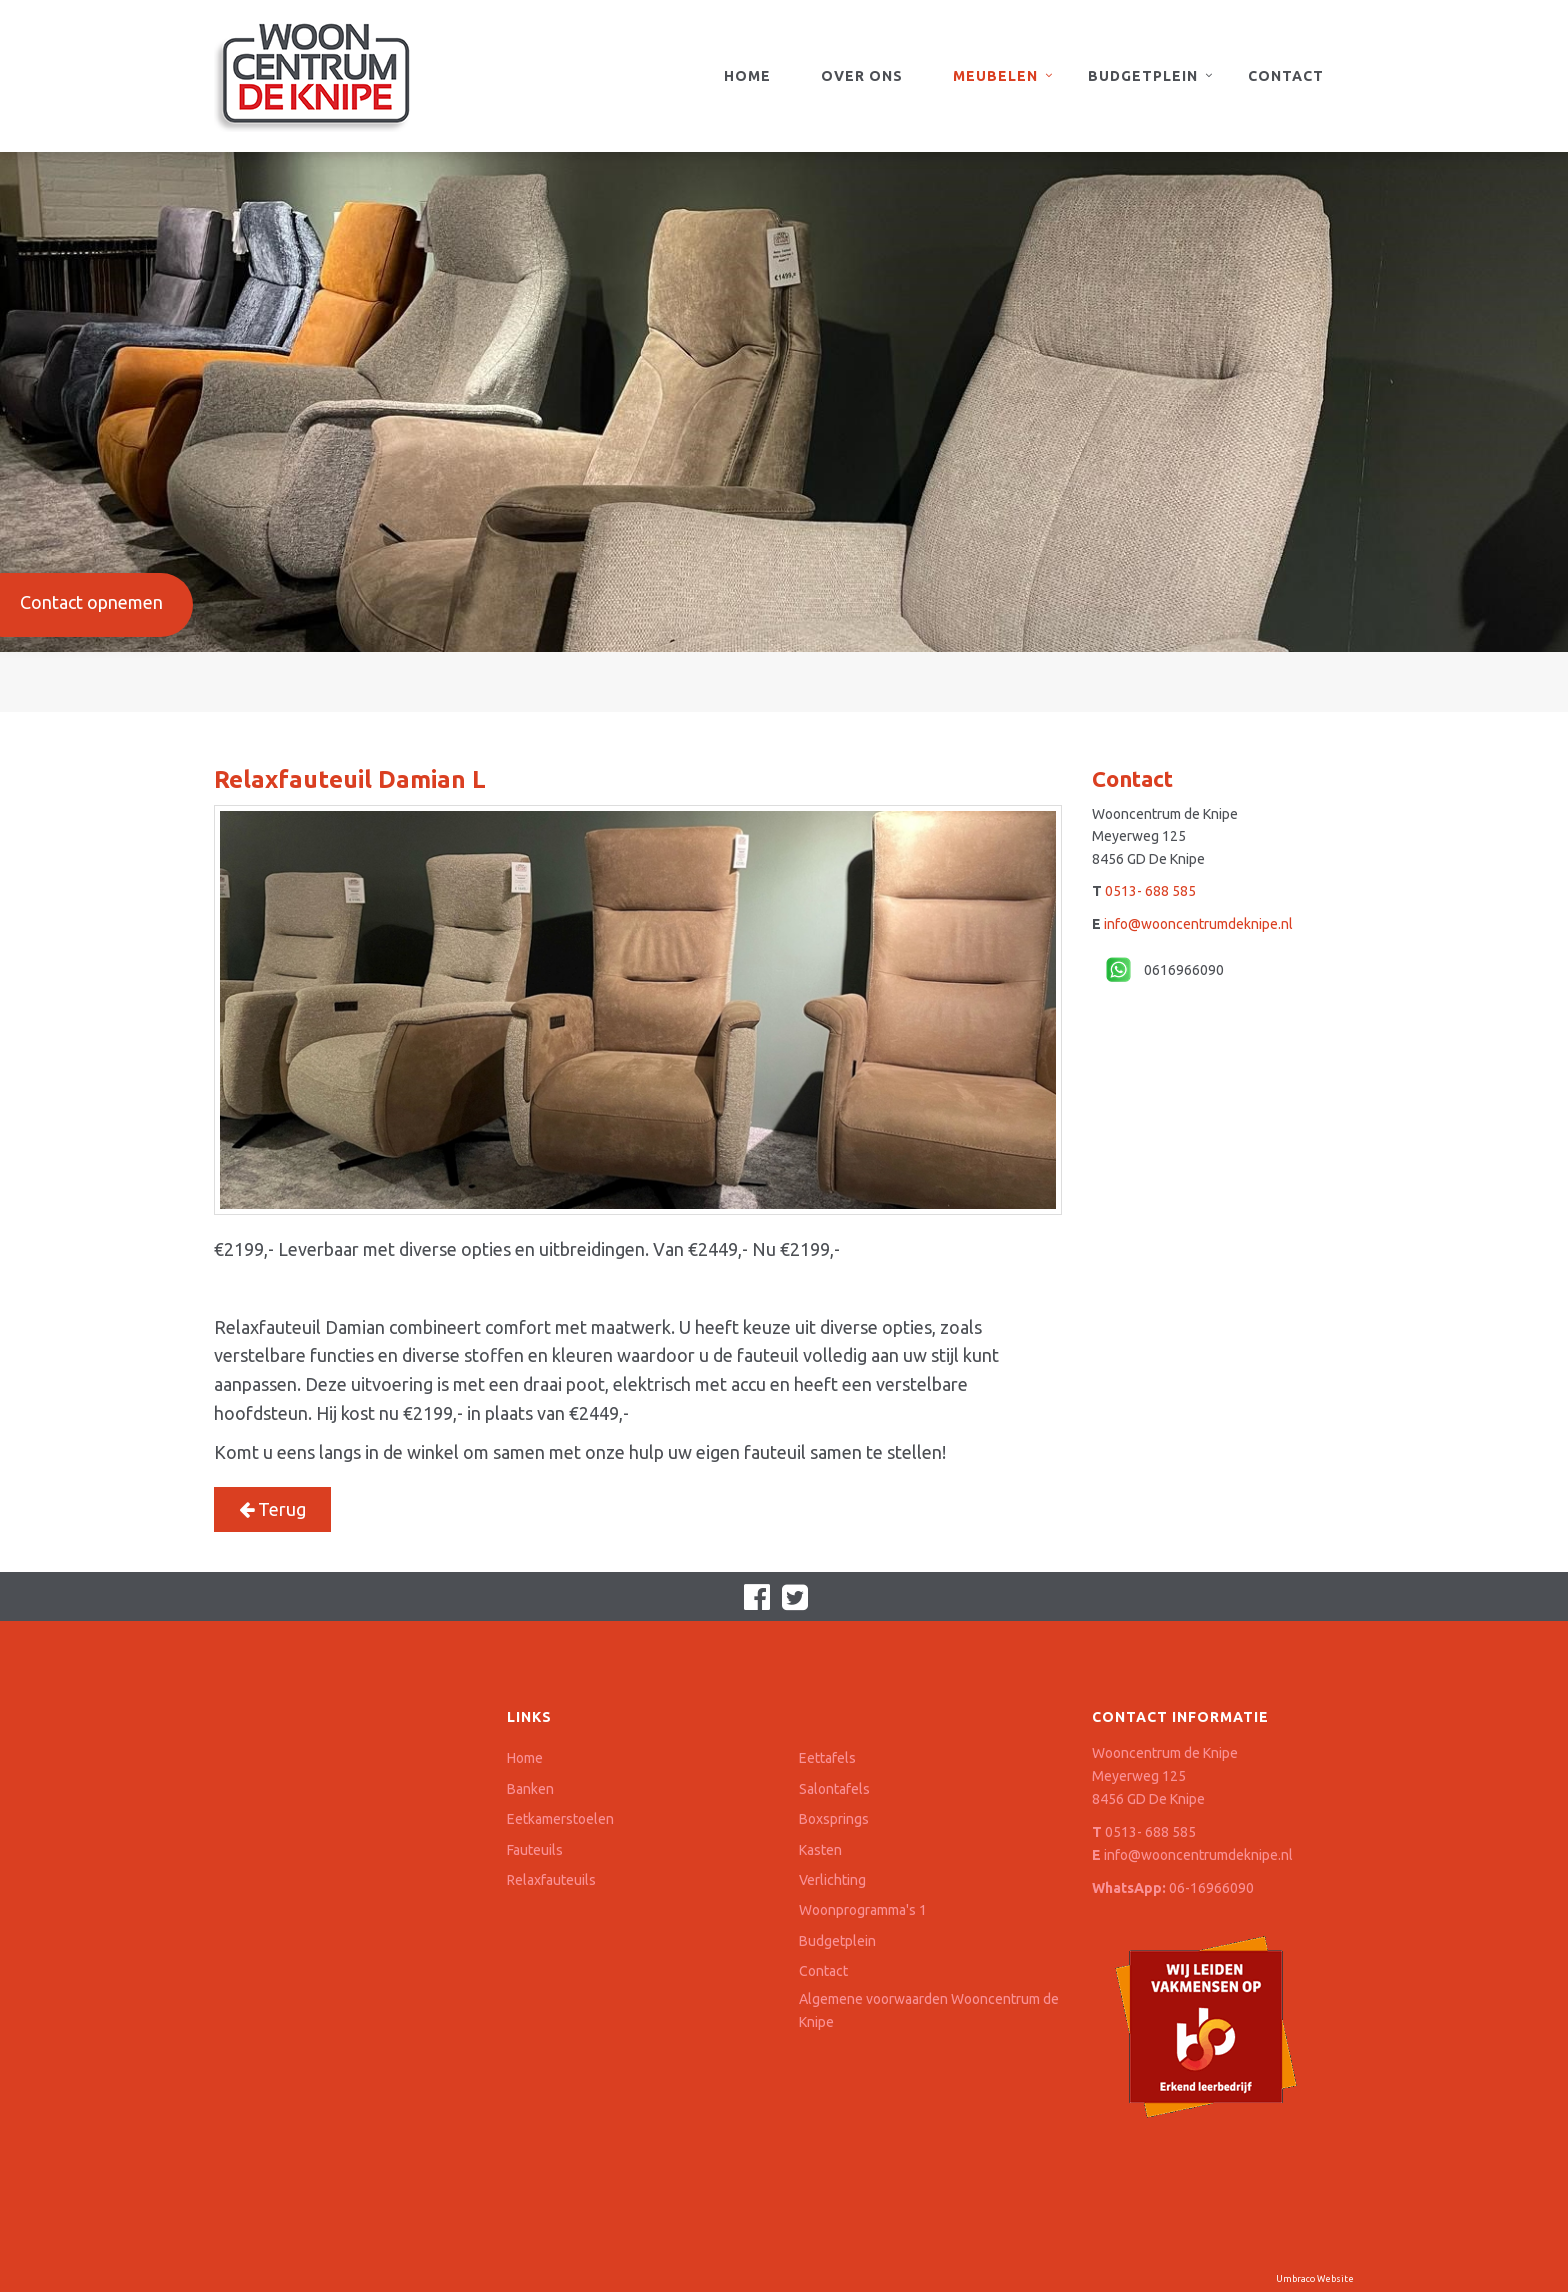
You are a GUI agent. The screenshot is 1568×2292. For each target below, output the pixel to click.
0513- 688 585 (1150, 891)
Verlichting (832, 1880)
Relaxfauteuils (551, 1880)
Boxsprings (834, 1819)
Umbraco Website (1315, 2279)
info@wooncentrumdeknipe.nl (1198, 924)
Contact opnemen (91, 602)
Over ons (862, 76)
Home (747, 76)
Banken (530, 1789)
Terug (272, 1509)
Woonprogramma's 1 (863, 1910)
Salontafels (834, 1789)
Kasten (820, 1850)
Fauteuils (535, 1850)
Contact (1286, 76)
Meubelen (995, 76)
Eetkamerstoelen (560, 1819)
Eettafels (827, 1758)
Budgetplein (1143, 76)
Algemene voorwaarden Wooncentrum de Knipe (929, 2010)
